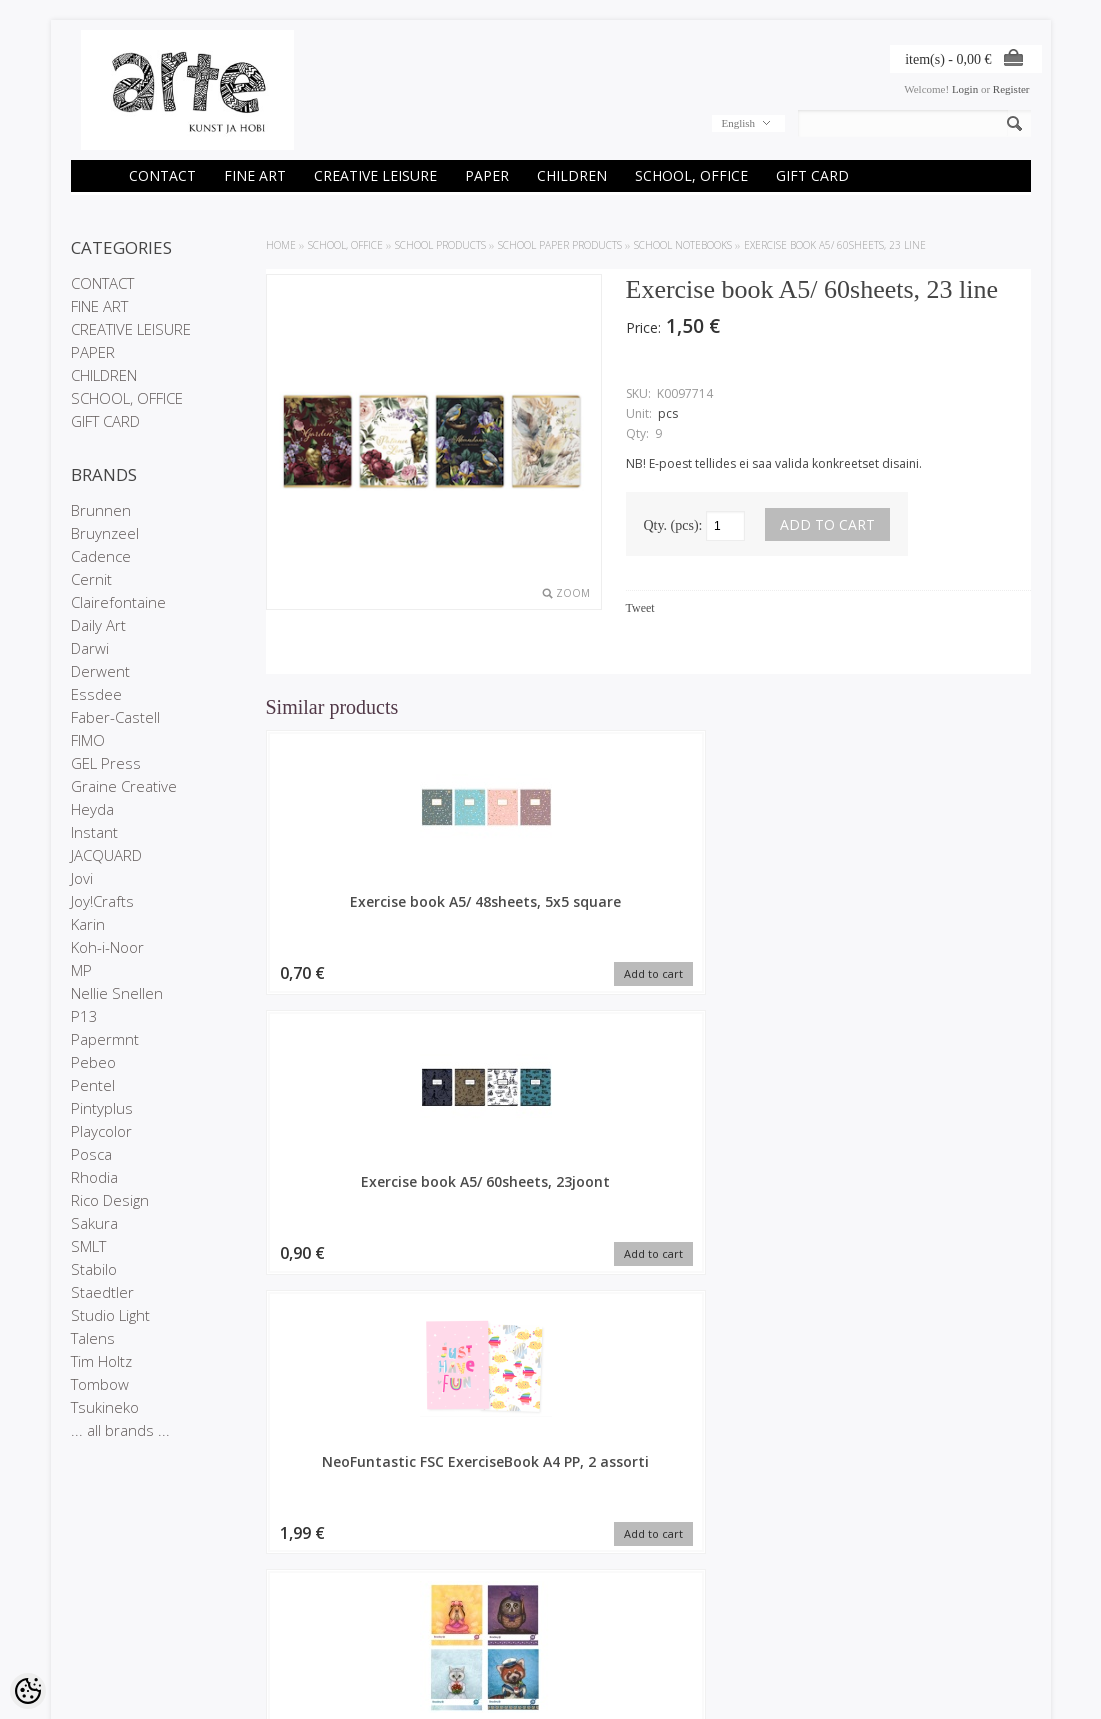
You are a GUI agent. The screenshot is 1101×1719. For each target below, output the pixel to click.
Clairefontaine (118, 602)
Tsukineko (105, 1407)
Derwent (100, 671)
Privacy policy (104, 1613)
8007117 (941, 901)
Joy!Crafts (102, 901)
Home (281, 245)
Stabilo (94, 1269)
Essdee (96, 694)
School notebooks (683, 245)
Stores (87, 1579)
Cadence (101, 556)
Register (1011, 89)
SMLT (88, 1246)
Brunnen (101, 510)
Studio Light (110, 1315)
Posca (91, 1154)
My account (425, 1579)
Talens (93, 1338)
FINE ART (255, 175)
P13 (84, 1016)
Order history (429, 1596)
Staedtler (102, 1292)
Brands (251, 1579)
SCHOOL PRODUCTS (440, 245)
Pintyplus (102, 1108)
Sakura (94, 1223)
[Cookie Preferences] (28, 1691)
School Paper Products (560, 245)
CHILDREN (572, 175)
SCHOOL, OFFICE (691, 175)
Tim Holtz (101, 1361)
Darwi (90, 648)
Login (965, 89)
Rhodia (94, 1177)
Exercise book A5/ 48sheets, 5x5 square (356, 911)
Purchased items (438, 1613)
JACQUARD (106, 855)
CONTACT (162, 175)
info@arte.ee (591, 1644)
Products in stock (276, 1613)
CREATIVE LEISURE (375, 175)
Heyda (92, 809)
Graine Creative (124, 786)
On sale (253, 1596)
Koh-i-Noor (107, 947)
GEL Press (106, 763)
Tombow (100, 1384)
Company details (112, 1596)
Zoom (573, 593)
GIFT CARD (812, 175)
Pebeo (93, 1062)
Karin (88, 924)
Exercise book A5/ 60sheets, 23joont (551, 911)
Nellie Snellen (117, 993)
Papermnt (105, 1039)
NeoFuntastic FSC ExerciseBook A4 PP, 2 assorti (746, 920)
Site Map (255, 1630)
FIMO (88, 740)
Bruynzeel (105, 533)
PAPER (487, 175)
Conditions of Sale (115, 1630)
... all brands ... (120, 1430)
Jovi (82, 878)
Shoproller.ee (998, 1685)
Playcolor (101, 1131)
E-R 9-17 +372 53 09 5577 (625, 1627)
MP (81, 970)
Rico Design (110, 1200)
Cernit (91, 579)
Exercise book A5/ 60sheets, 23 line (835, 245)
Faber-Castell (115, 717)
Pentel (93, 1085)
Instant (94, 832)
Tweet (640, 608)
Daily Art (98, 625)
